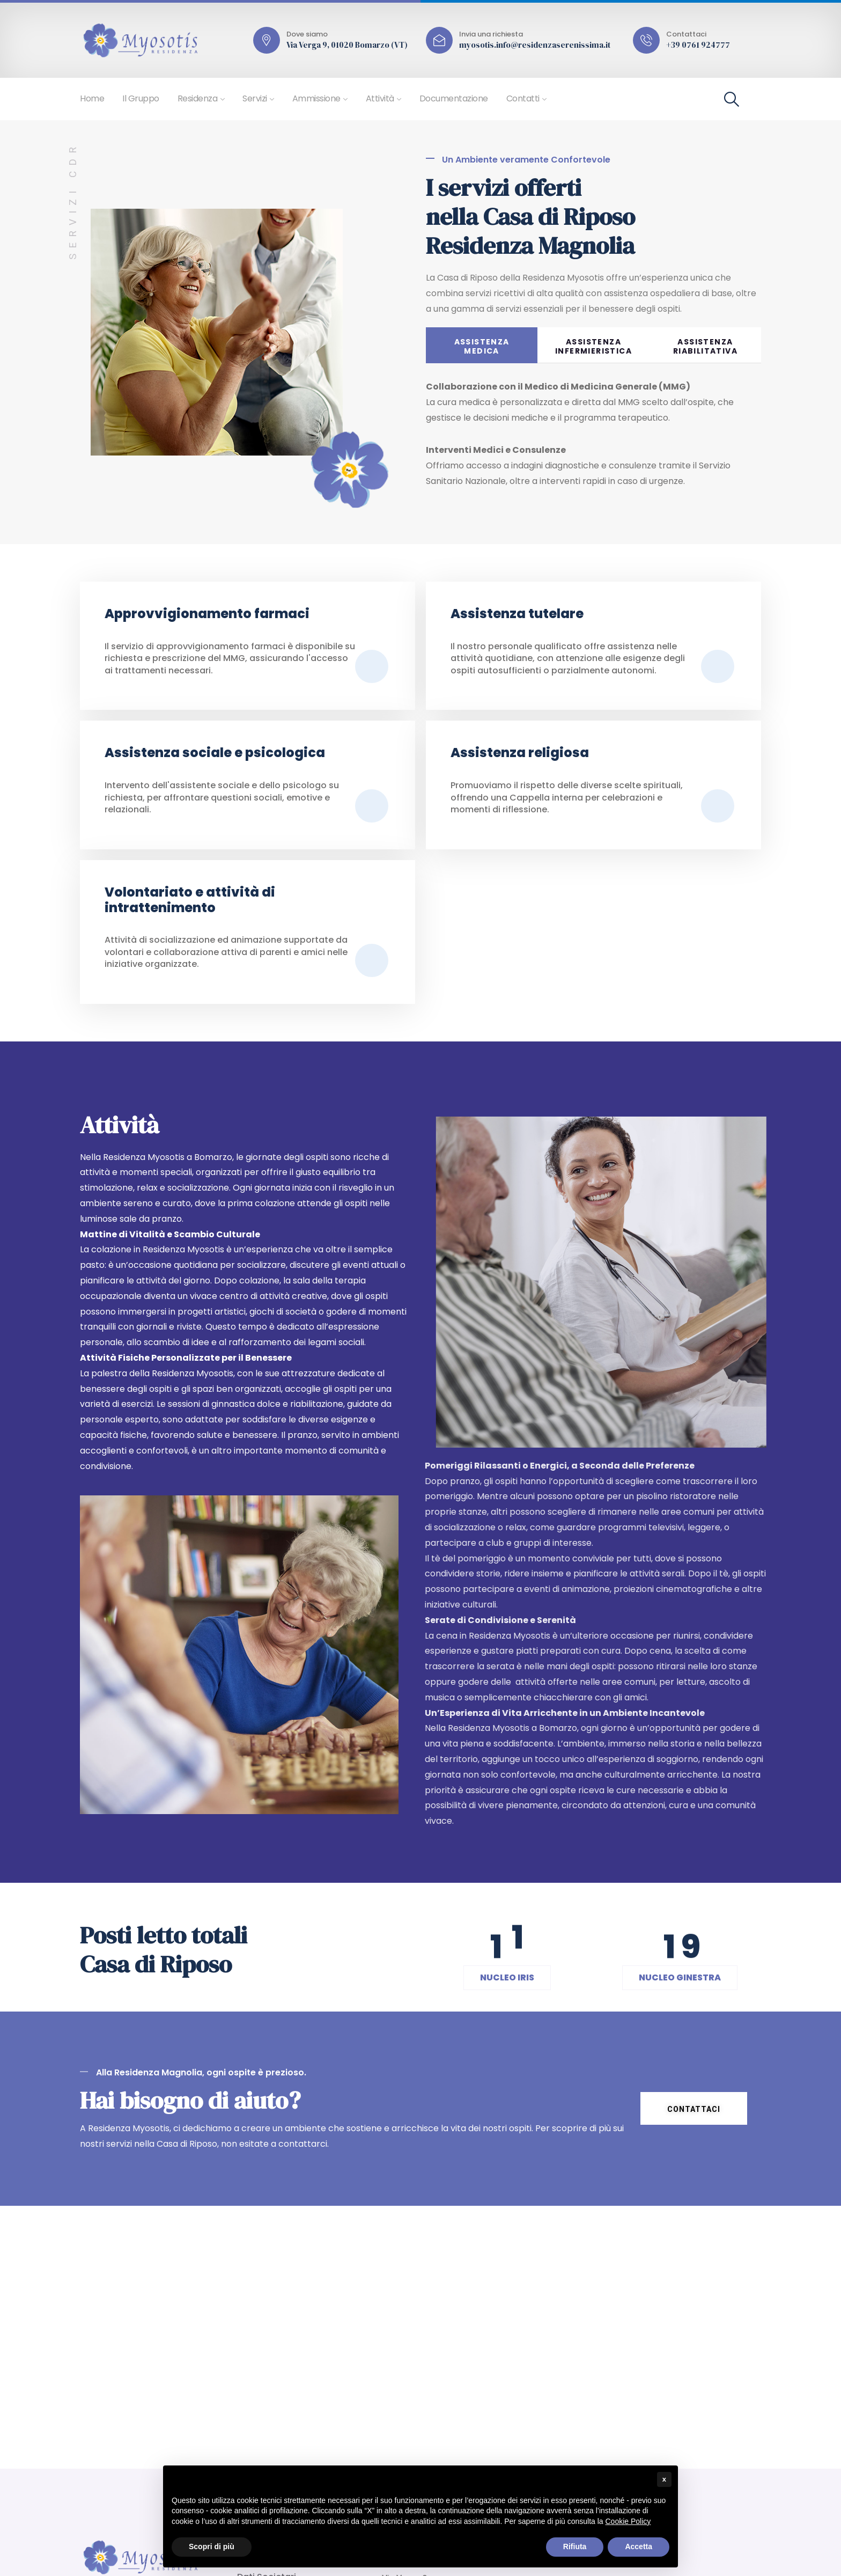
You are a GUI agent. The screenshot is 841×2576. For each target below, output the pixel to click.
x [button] (664, 2479)
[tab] (481, 345)
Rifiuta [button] (575, 2546)
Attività (380, 98)
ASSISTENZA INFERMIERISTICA (593, 346)
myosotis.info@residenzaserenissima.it (534, 45)
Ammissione (316, 98)
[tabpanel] (593, 441)
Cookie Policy (628, 2521)
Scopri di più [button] (211, 2546)
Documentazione (453, 98)
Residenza (198, 98)
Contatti (523, 98)
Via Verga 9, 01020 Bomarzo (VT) (347, 45)
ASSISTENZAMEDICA (482, 346)
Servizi (254, 98)
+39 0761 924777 (698, 45)
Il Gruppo (140, 98)
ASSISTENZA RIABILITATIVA (705, 346)
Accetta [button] (638, 2546)
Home (92, 98)
